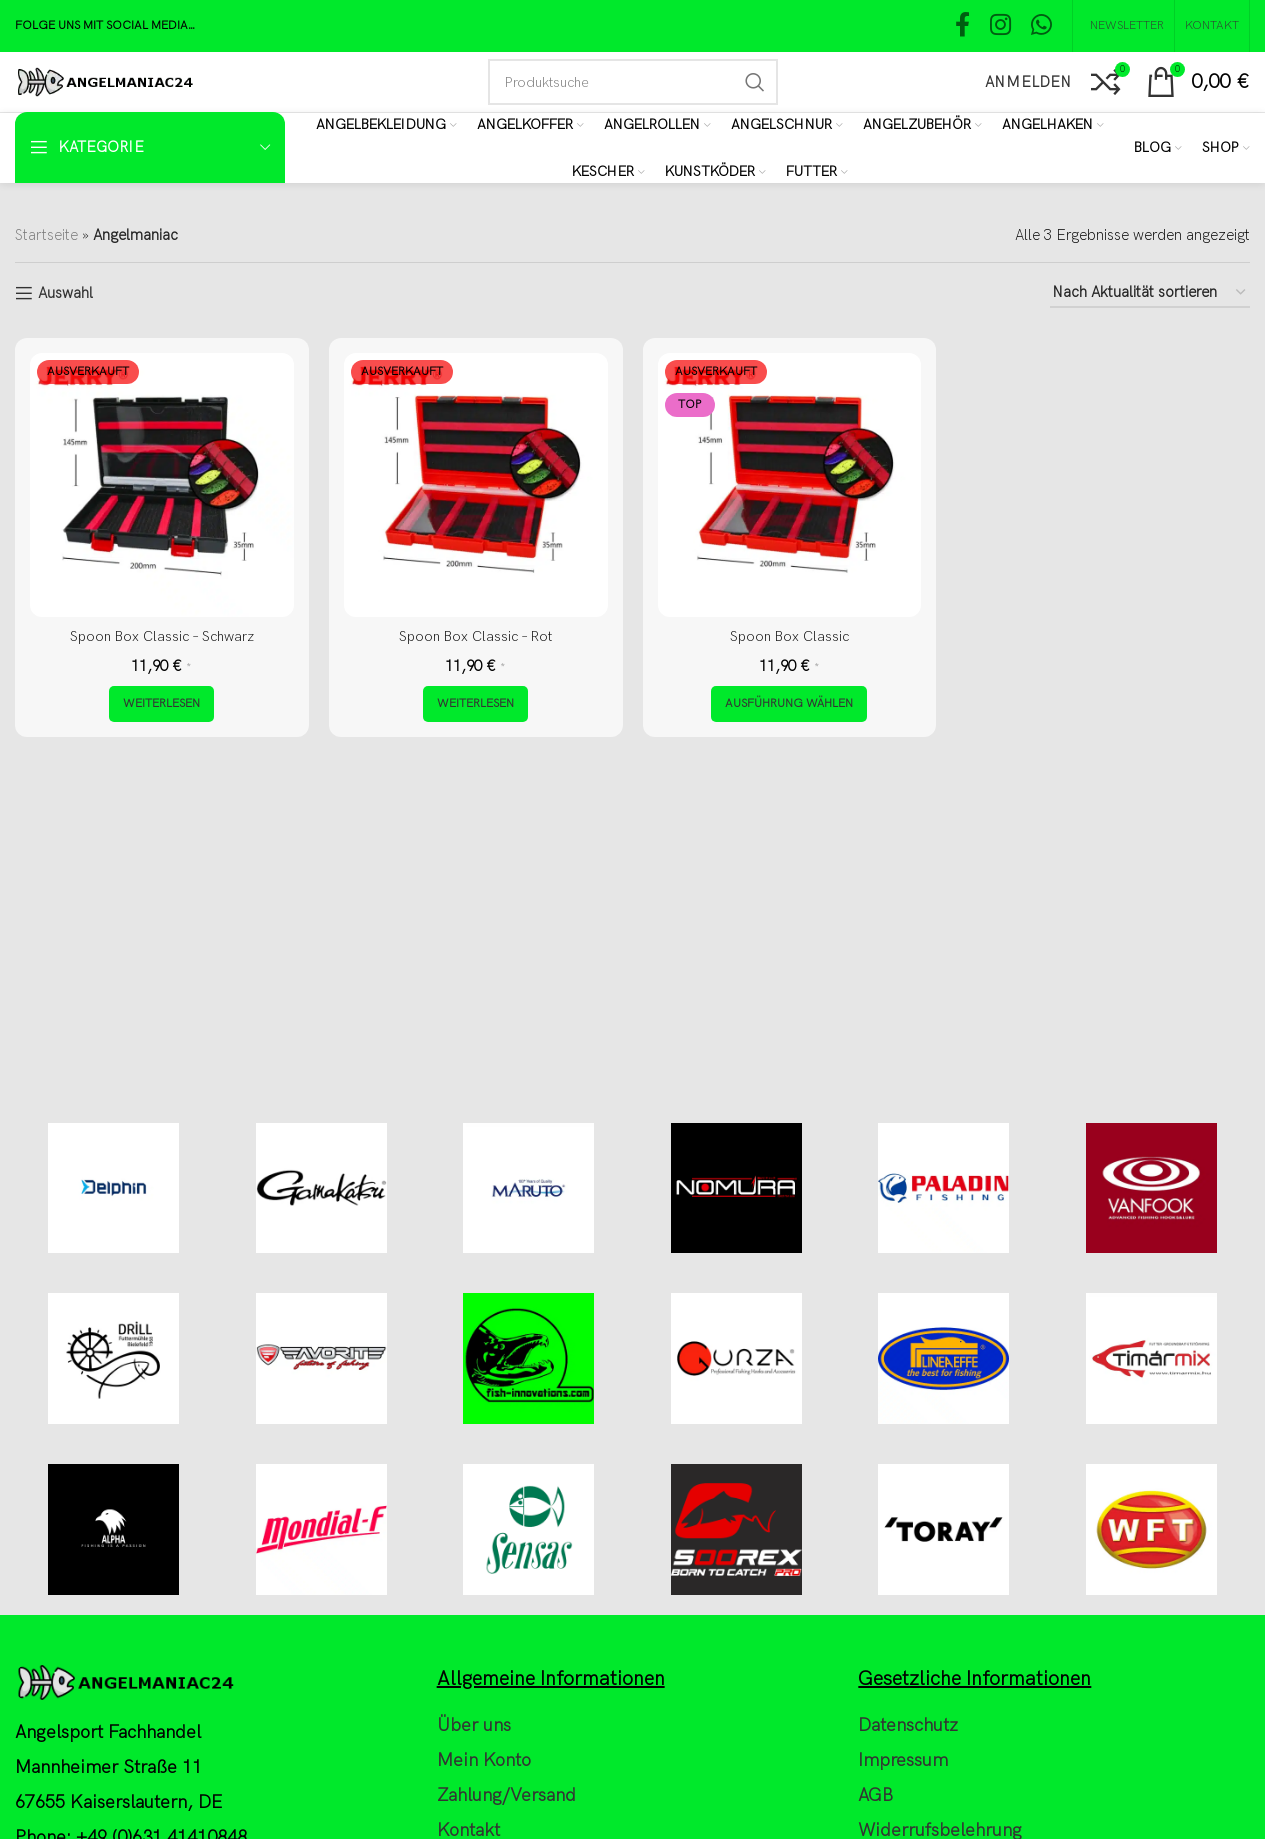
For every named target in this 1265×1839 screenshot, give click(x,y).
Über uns (474, 1813)
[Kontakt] (1212, 26)
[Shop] (1226, 148)
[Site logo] (104, 81)
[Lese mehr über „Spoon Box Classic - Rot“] (475, 704)
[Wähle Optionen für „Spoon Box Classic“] (789, 704)
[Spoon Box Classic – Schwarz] (162, 485)
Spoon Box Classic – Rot (476, 636)
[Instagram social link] (1000, 26)
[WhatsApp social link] (1041, 26)
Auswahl (65, 293)
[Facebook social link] (962, 26)
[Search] (633, 82)
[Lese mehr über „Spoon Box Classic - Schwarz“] (161, 704)
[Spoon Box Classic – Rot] (476, 485)
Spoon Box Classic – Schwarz (162, 636)
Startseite (46, 235)
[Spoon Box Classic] (790, 485)
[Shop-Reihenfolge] (1150, 293)
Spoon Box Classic (789, 636)
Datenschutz (908, 1813)
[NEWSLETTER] (1123, 26)
